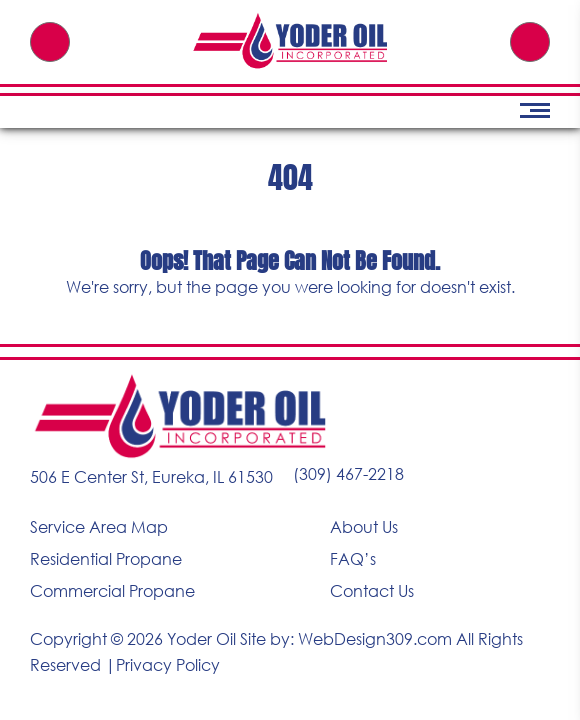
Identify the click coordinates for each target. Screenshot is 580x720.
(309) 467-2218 (50, 42)
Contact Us (372, 591)
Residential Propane (106, 559)
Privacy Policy (168, 665)
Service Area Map (99, 527)
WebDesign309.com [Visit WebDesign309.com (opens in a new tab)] (375, 639)
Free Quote (530, 42)
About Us (364, 527)
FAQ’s (353, 559)
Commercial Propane (112, 591)
